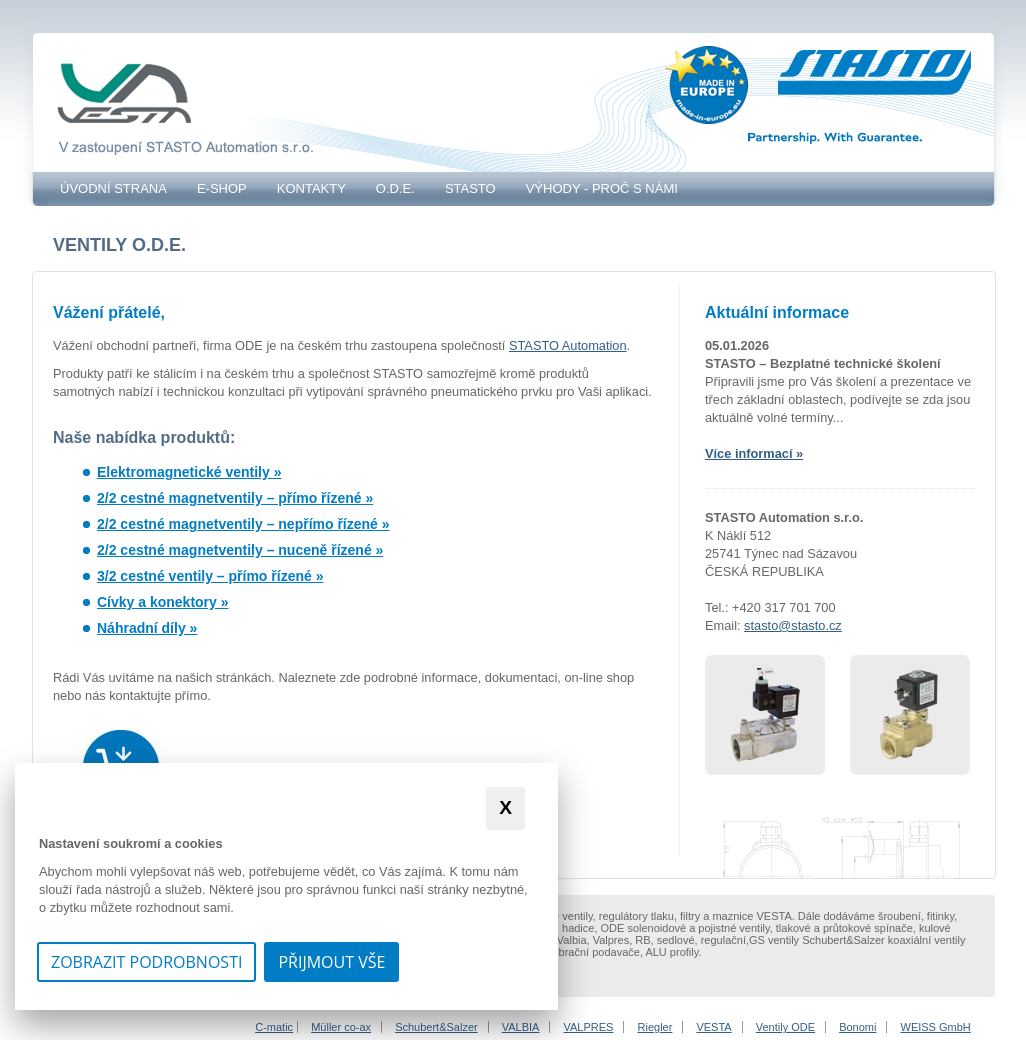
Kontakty (311, 188)
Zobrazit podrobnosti (146, 962)
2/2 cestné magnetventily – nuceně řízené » (240, 550)
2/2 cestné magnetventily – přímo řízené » (235, 498)
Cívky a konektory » (163, 602)
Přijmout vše (331, 962)
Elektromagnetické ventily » (189, 472)
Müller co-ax (341, 1027)
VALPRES (589, 1027)
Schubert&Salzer (436, 1027)
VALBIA (521, 1027)
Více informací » (754, 453)
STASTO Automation (568, 345)
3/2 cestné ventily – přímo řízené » (210, 576)
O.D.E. (395, 188)
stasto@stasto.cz (793, 625)
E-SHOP (222, 188)
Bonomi (857, 1027)
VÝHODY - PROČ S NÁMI (602, 188)
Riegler (655, 1027)
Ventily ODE (785, 1027)
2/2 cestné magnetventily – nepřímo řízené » (243, 524)
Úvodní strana (113, 188)
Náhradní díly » (147, 628)
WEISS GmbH (936, 1027)
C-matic (274, 1027)
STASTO (470, 188)
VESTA (713, 1027)
